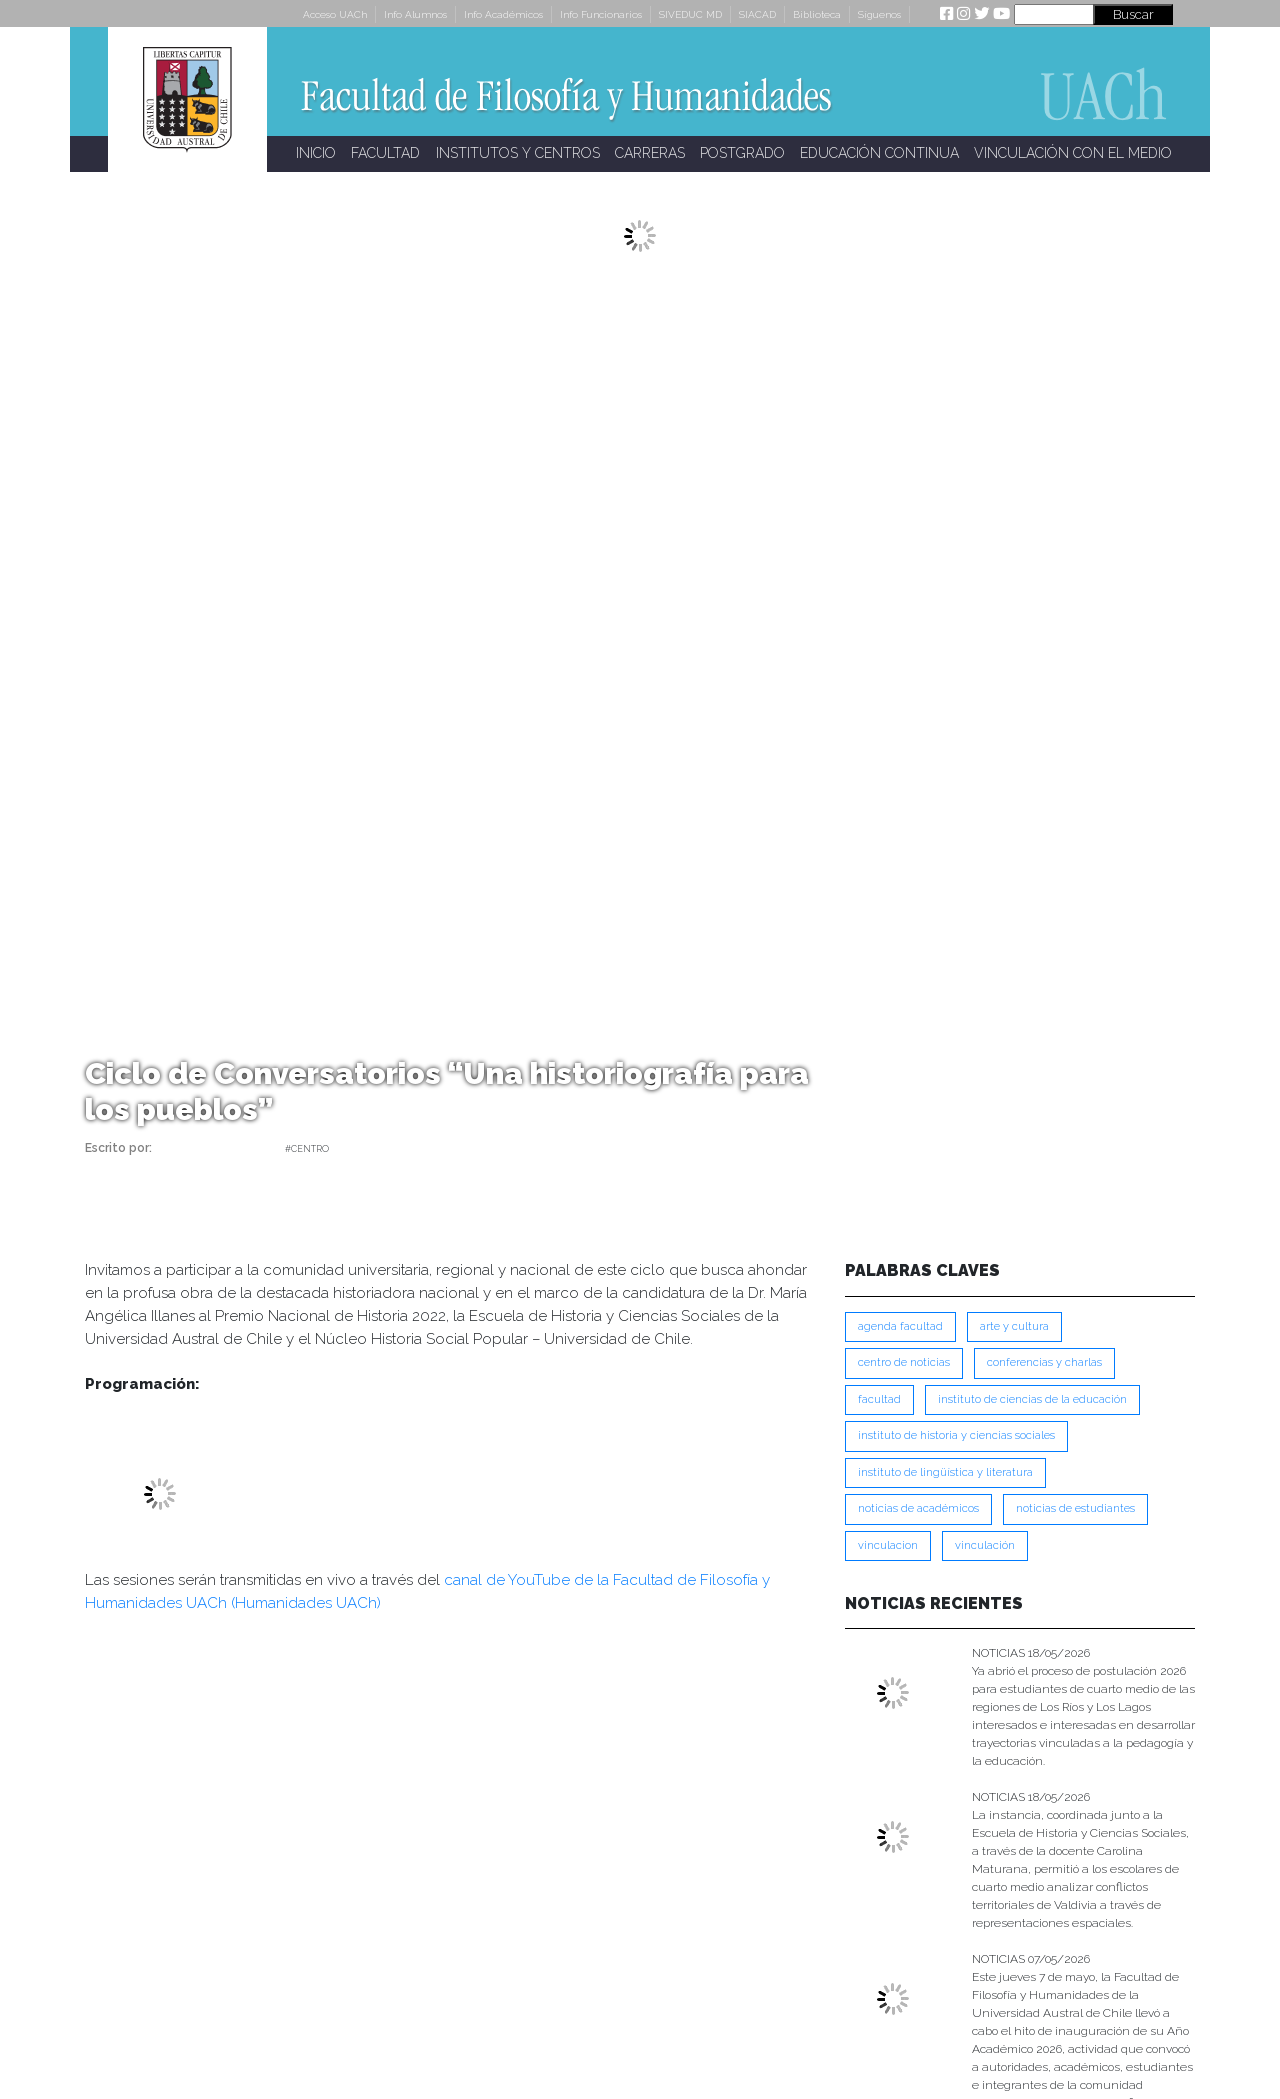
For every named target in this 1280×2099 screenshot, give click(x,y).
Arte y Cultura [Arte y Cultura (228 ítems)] (1014, 1326)
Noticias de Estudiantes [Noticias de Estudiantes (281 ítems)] (1075, 1508)
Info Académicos (503, 14)
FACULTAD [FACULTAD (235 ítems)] (879, 1399)
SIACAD (757, 14)
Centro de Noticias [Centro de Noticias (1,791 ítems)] (904, 1362)
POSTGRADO (742, 153)
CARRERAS (650, 153)
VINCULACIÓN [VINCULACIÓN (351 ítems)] (985, 1545)
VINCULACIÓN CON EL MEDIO (1073, 153)
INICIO (316, 153)
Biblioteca (817, 14)
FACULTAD (385, 153)
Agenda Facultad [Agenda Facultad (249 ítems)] (900, 1326)
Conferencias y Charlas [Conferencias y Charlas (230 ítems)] (1044, 1362)
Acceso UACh (335, 14)
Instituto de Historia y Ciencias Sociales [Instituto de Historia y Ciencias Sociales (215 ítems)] (956, 1435)
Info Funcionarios (601, 14)
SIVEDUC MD (690, 14)
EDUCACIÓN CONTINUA (879, 153)
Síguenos (879, 14)
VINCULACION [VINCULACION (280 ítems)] (888, 1545)
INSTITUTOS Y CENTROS (518, 153)
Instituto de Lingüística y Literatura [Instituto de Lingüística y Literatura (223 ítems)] (945, 1472)
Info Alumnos (415, 14)
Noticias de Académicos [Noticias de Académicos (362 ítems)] (918, 1508)
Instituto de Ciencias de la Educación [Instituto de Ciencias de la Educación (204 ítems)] (1032, 1399)
